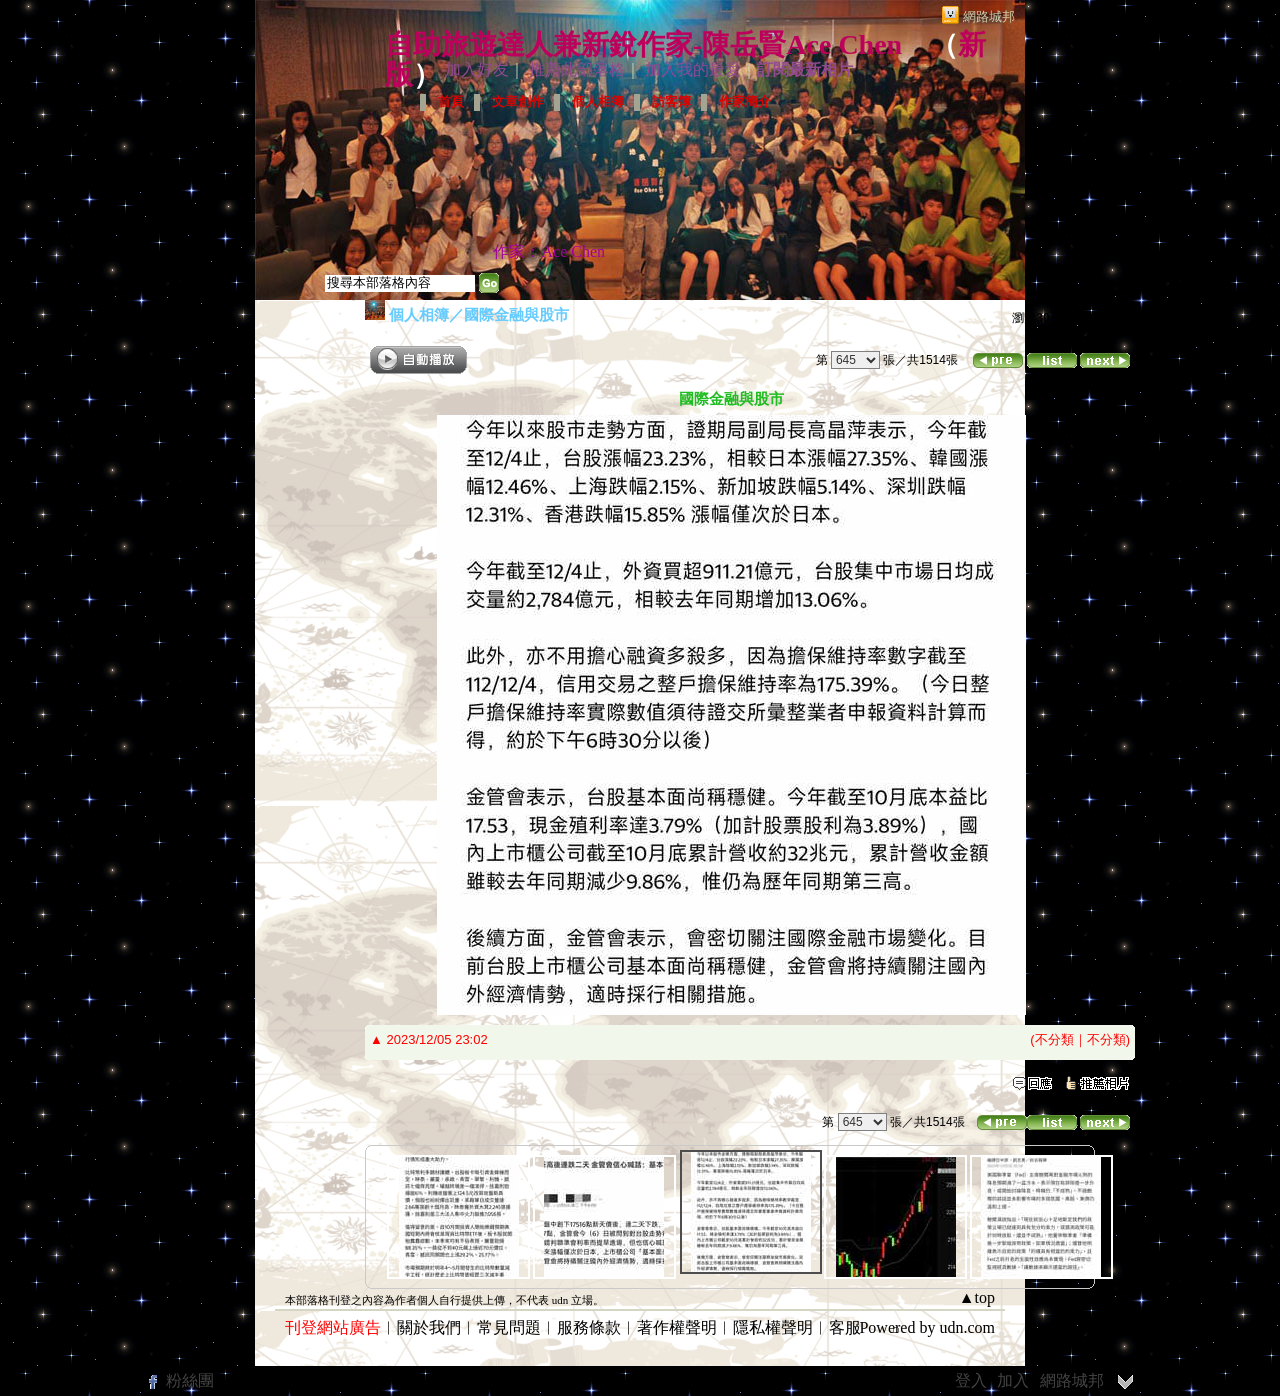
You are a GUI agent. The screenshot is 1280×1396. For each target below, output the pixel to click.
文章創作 (518, 101)
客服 (845, 1327)
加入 (1013, 1380)
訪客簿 (671, 101)
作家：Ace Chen (549, 251)
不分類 (1054, 1039)
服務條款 (589, 1327)
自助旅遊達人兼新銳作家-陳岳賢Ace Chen (643, 44)
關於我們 (429, 1327)
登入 (971, 1380)
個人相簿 (598, 101)
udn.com (967, 1327)
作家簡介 (745, 101)
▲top (977, 1297)
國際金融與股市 (516, 314)
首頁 (451, 101)
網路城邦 (989, 16)
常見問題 (509, 1327)
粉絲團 (190, 1380)
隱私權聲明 (773, 1327)
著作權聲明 (677, 1327)
